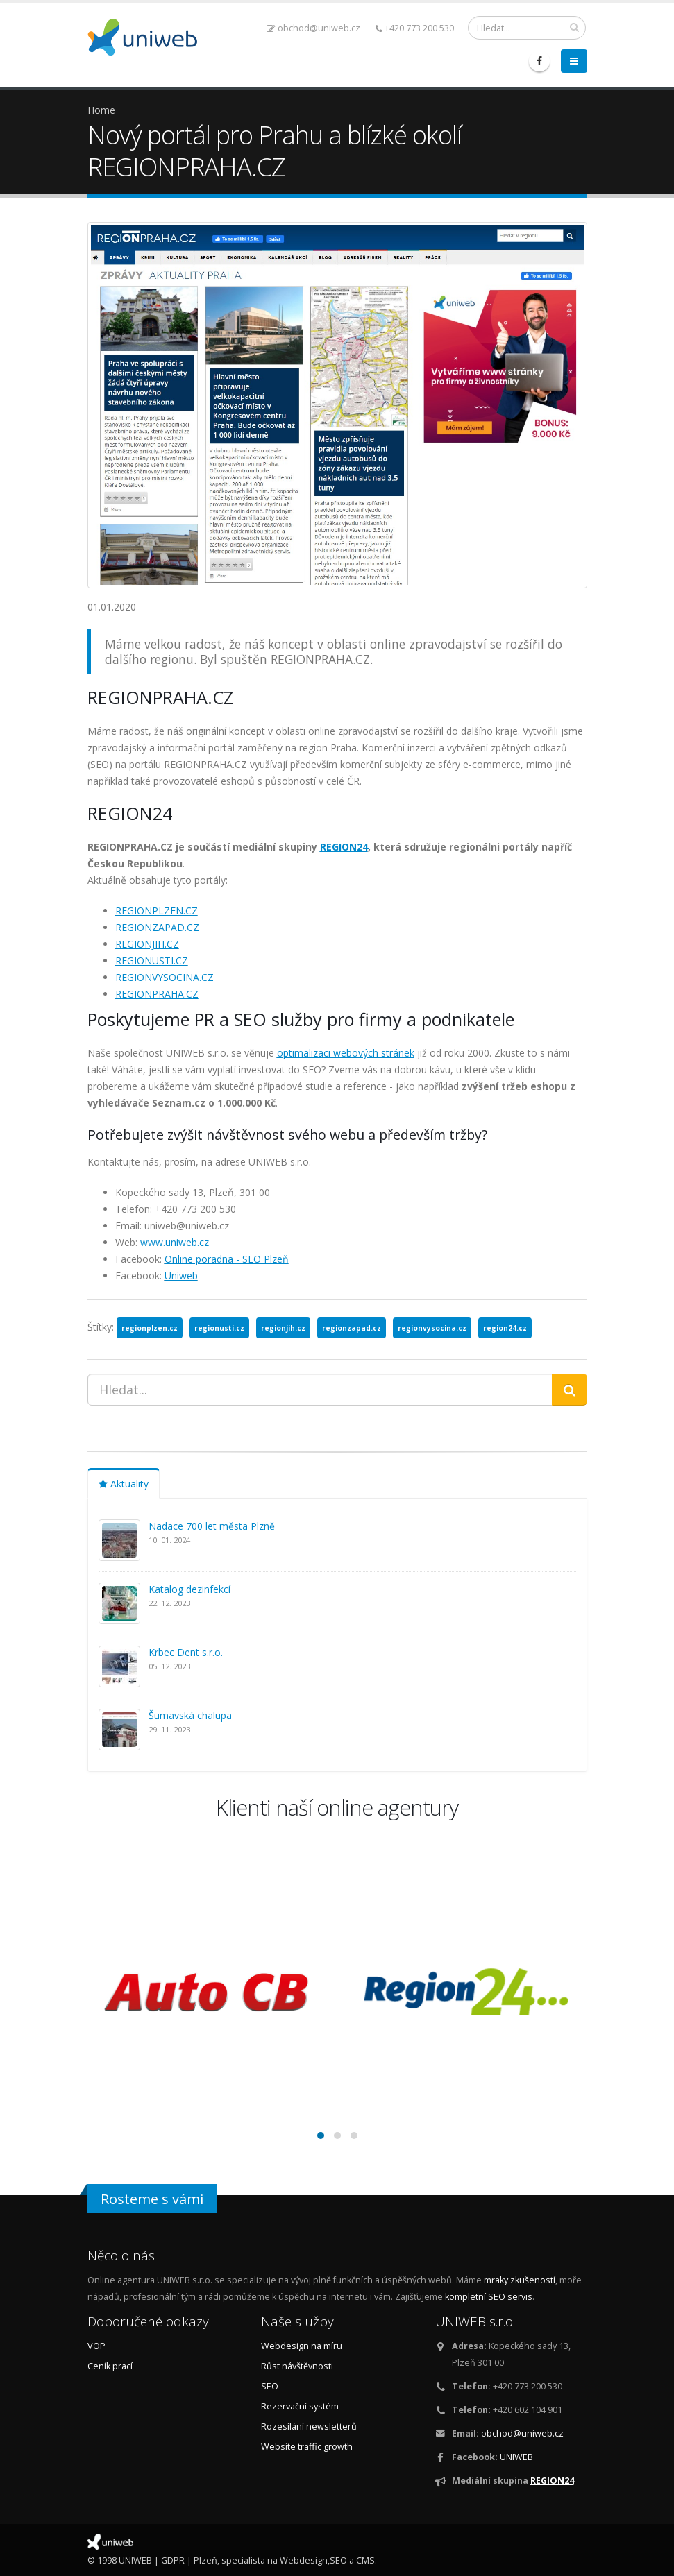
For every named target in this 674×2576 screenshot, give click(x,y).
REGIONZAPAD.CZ (157, 927)
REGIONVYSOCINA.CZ (164, 977)
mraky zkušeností (519, 2280)
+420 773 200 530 (415, 28)
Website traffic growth (307, 2447)
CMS (365, 2560)
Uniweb (181, 1275)
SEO (269, 2386)
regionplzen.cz (149, 1328)
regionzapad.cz (351, 1328)
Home (101, 110)
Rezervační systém (300, 2406)
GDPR (173, 2560)
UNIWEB (516, 2457)
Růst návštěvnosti (297, 2366)
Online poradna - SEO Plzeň (227, 1258)
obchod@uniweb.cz (313, 28)
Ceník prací (110, 2366)
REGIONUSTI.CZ (151, 960)
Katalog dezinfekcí (189, 1589)
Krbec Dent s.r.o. (186, 1652)
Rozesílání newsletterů (309, 2426)
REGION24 (344, 846)
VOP (96, 2346)
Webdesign (304, 2560)
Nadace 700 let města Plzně (212, 1526)
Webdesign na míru (301, 2346)
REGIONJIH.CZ (147, 943)
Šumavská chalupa (190, 1715)
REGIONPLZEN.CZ (156, 910)
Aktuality (124, 1483)
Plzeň (205, 2560)
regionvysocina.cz (432, 1328)
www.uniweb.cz (174, 1242)
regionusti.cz (219, 1328)
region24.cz (505, 1328)
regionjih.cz (283, 1328)
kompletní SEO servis (488, 2297)
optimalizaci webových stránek (345, 1052)
